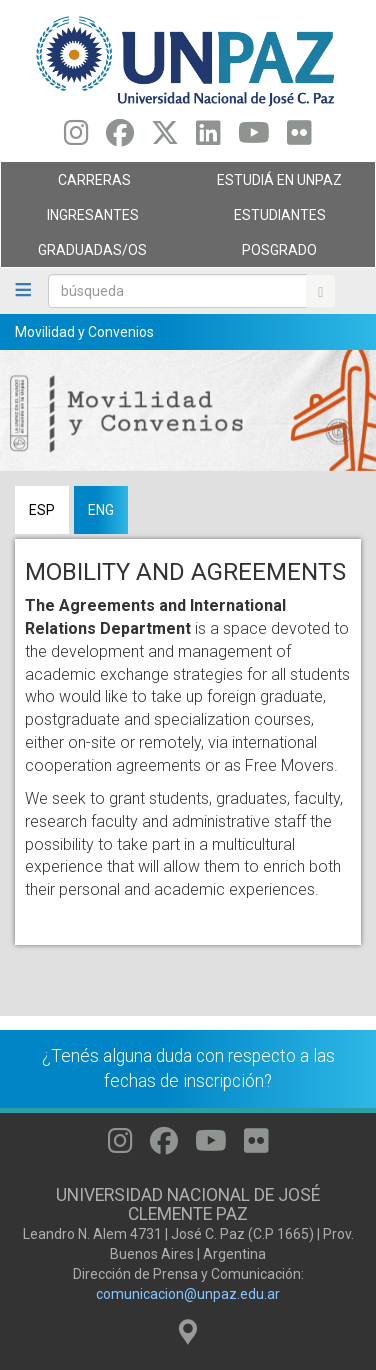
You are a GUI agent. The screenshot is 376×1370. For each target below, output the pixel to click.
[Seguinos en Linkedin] (208, 138)
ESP (42, 510)
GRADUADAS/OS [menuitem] (89, 255)
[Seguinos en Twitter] (165, 138)
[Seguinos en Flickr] (299, 138)
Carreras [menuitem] (89, 185)
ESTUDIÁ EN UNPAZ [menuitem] (276, 185)
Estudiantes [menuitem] (276, 220)
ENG (101, 510)
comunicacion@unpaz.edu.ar (188, 1294)
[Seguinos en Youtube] (254, 138)
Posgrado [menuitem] (276, 255)
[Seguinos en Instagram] (76, 138)
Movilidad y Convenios (84, 332)
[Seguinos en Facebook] (120, 138)
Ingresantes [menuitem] (89, 220)
